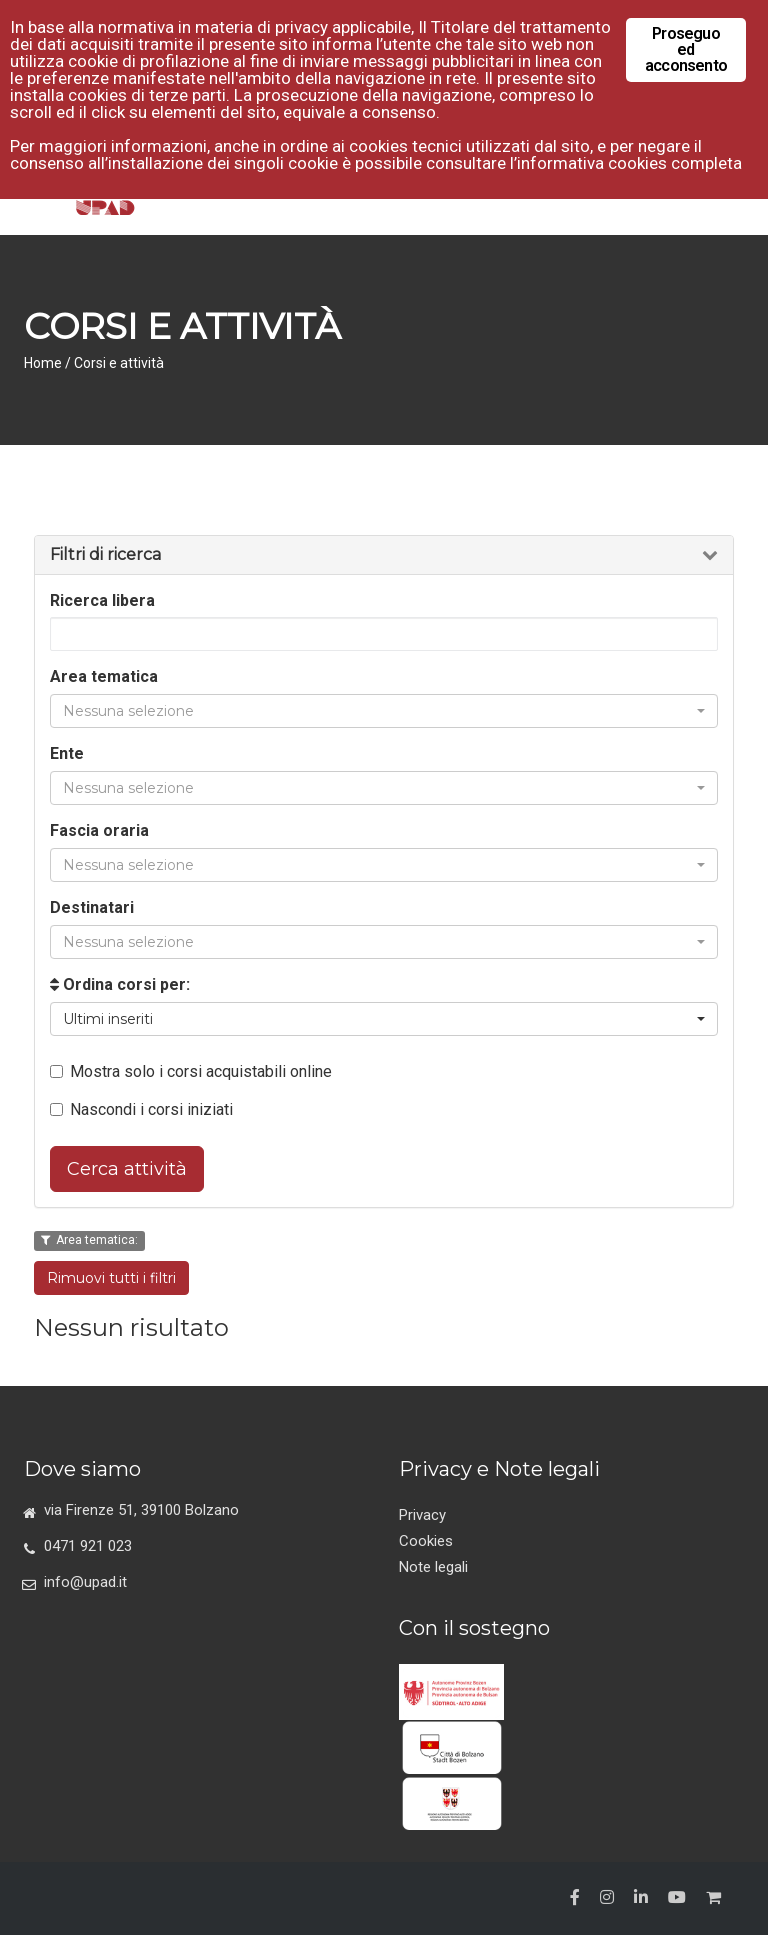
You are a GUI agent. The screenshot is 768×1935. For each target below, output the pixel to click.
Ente (67, 753)
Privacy (422, 1515)
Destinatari (92, 907)
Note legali (433, 1567)
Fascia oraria (99, 830)
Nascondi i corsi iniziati (141, 1109)
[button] (384, 711)
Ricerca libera (102, 600)
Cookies (426, 1541)
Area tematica (104, 676)
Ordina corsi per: (120, 984)
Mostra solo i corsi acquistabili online (191, 1071)
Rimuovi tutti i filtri (111, 1278)
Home (43, 363)
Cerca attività (127, 1169)
